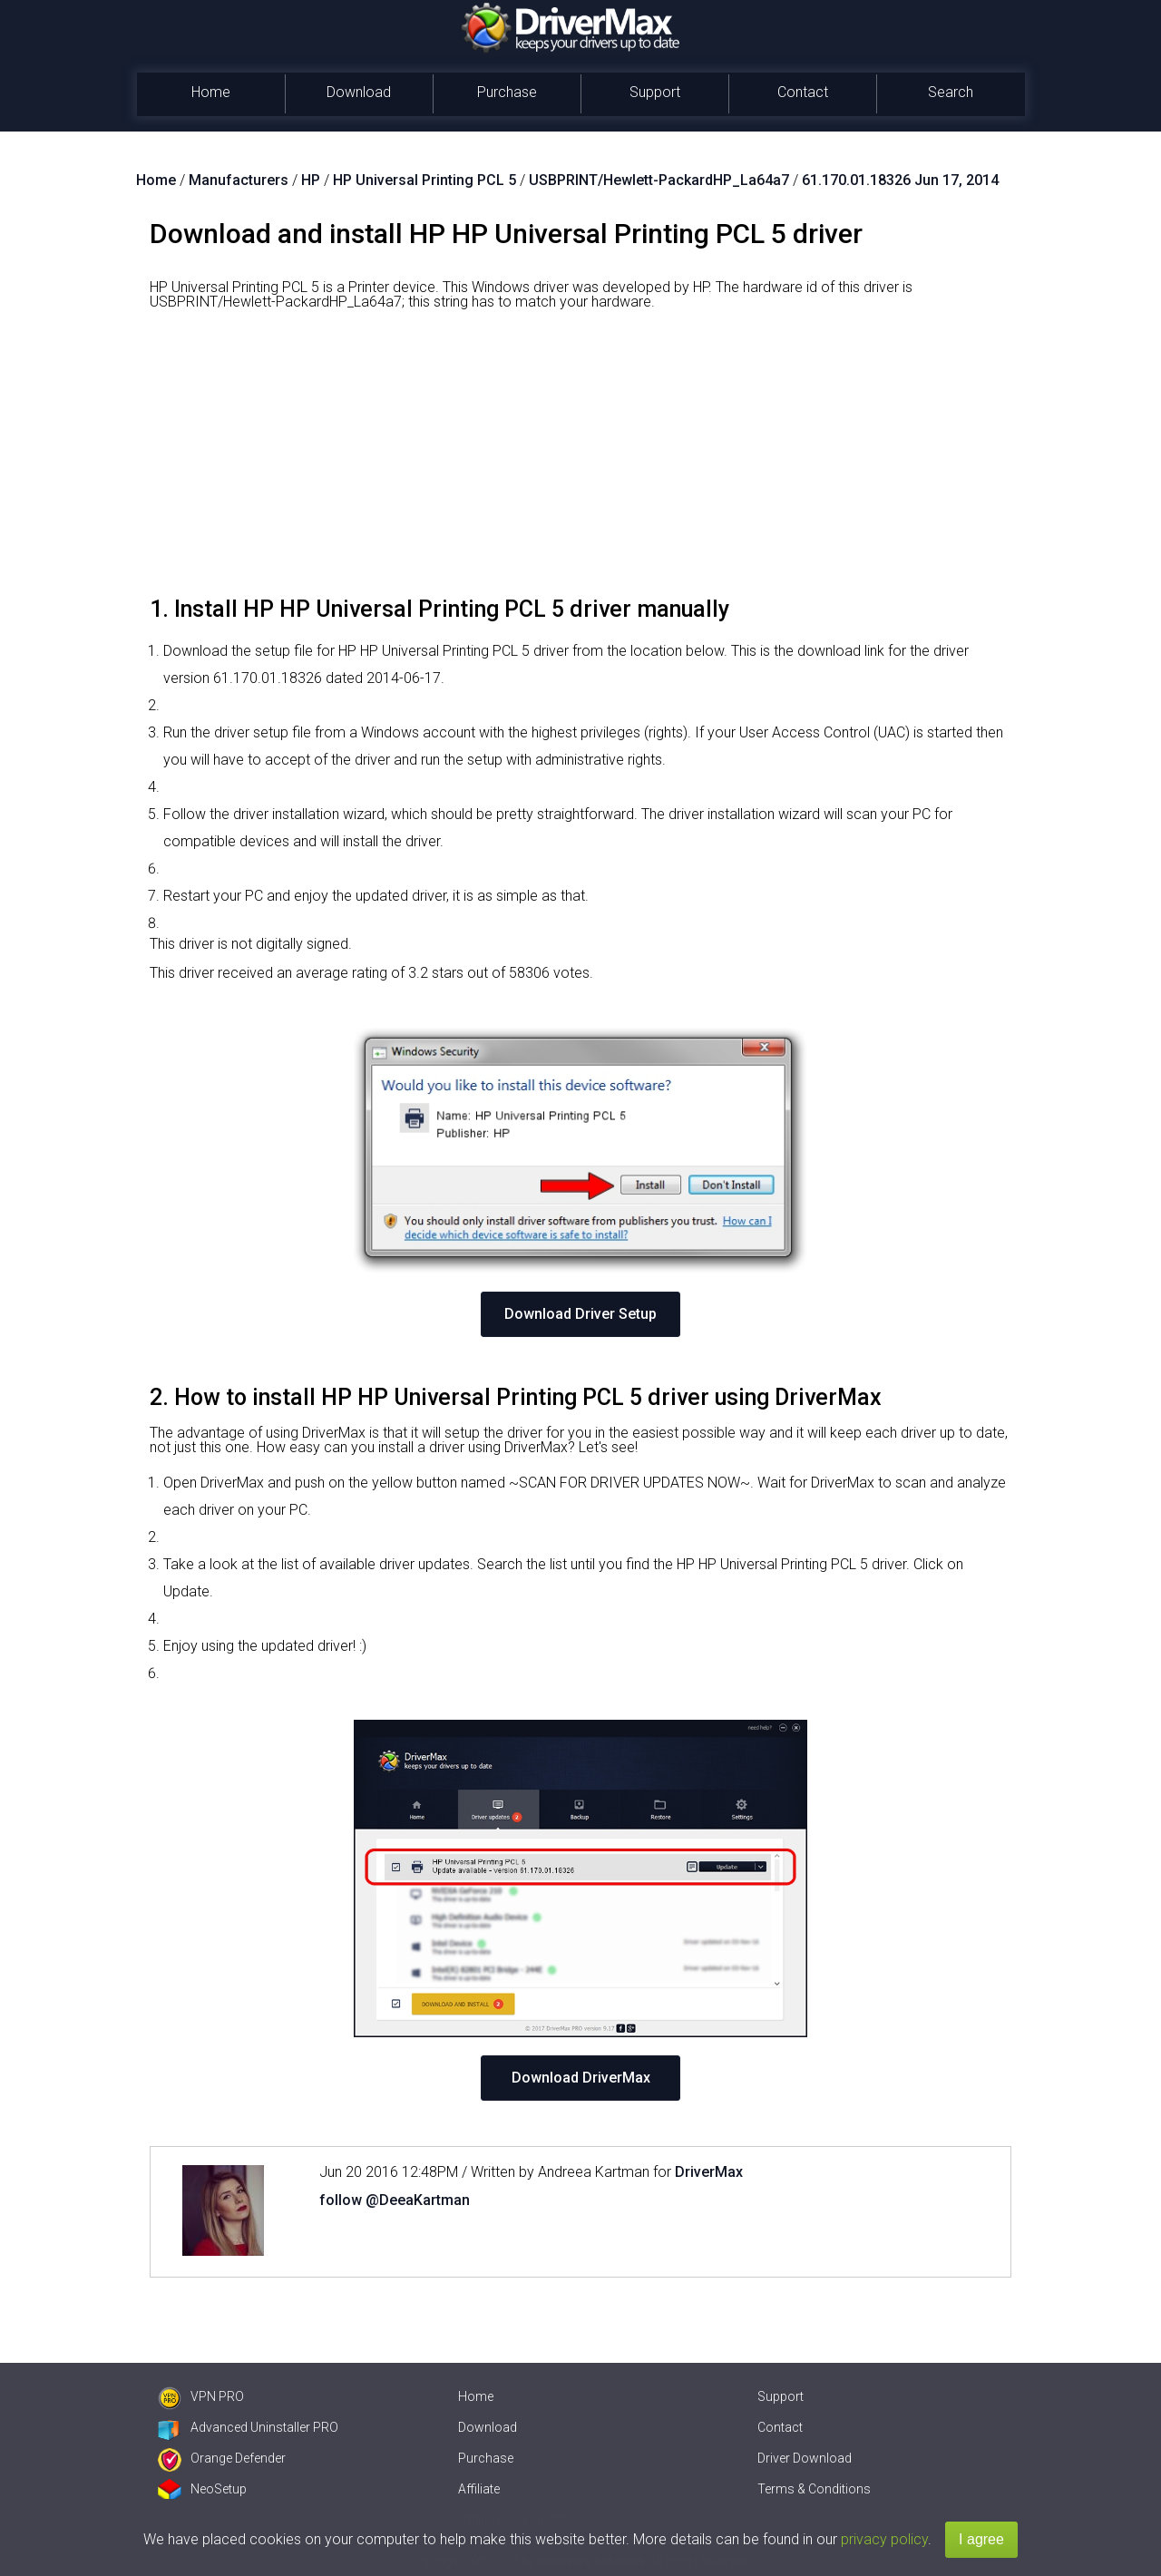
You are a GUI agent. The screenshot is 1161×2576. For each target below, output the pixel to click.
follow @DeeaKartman (394, 2200)
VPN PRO (201, 2396)
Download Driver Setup (580, 1313)
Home (210, 92)
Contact (802, 92)
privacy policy (884, 2539)
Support (654, 92)
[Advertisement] (580, 460)
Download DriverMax (581, 2077)
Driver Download (804, 2458)
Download (359, 92)
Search (950, 92)
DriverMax (709, 2172)
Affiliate (479, 2489)
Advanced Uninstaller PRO (248, 2427)
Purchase (507, 92)
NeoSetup (202, 2489)
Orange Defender (222, 2458)
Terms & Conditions (814, 2489)
